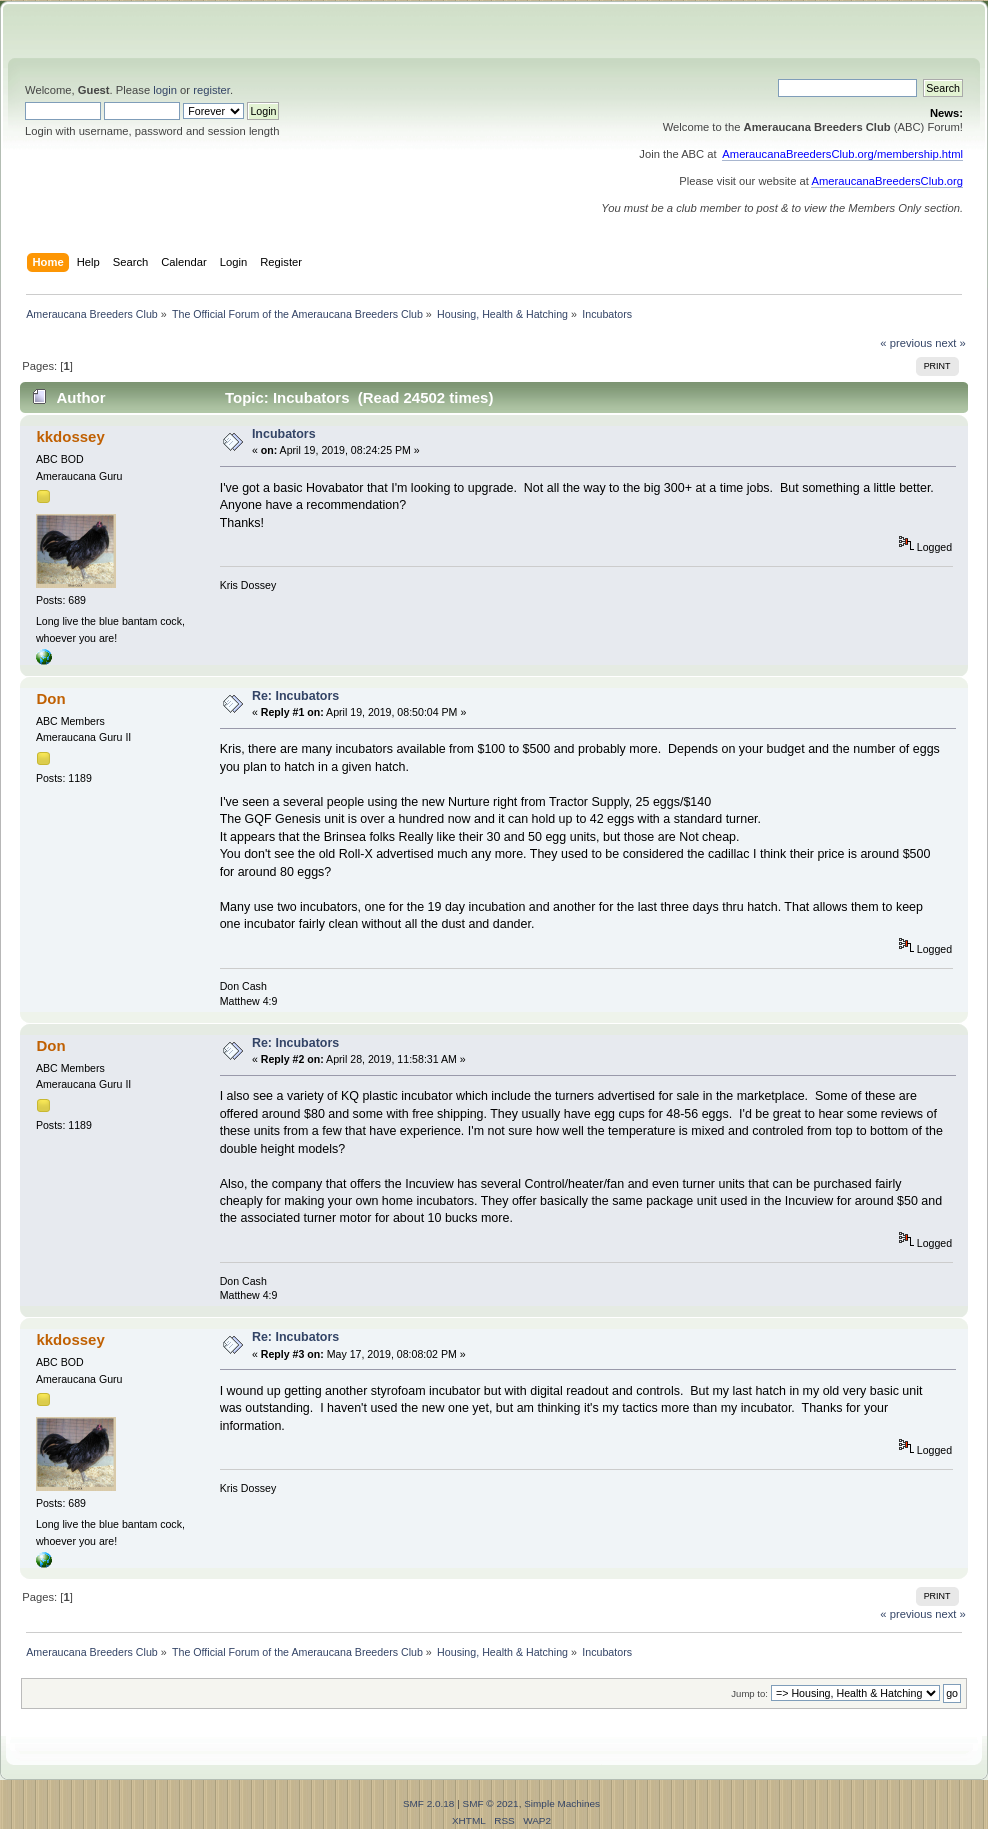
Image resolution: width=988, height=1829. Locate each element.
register (211, 90)
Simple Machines (562, 1803)
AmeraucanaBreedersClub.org (887, 181)
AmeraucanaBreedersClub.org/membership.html (842, 154)
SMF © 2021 (491, 1803)
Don (50, 698)
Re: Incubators (295, 696)
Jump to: (749, 1693)
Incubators (284, 434)
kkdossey (70, 436)
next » (950, 343)
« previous (906, 343)
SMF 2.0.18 (429, 1803)
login (165, 90)
